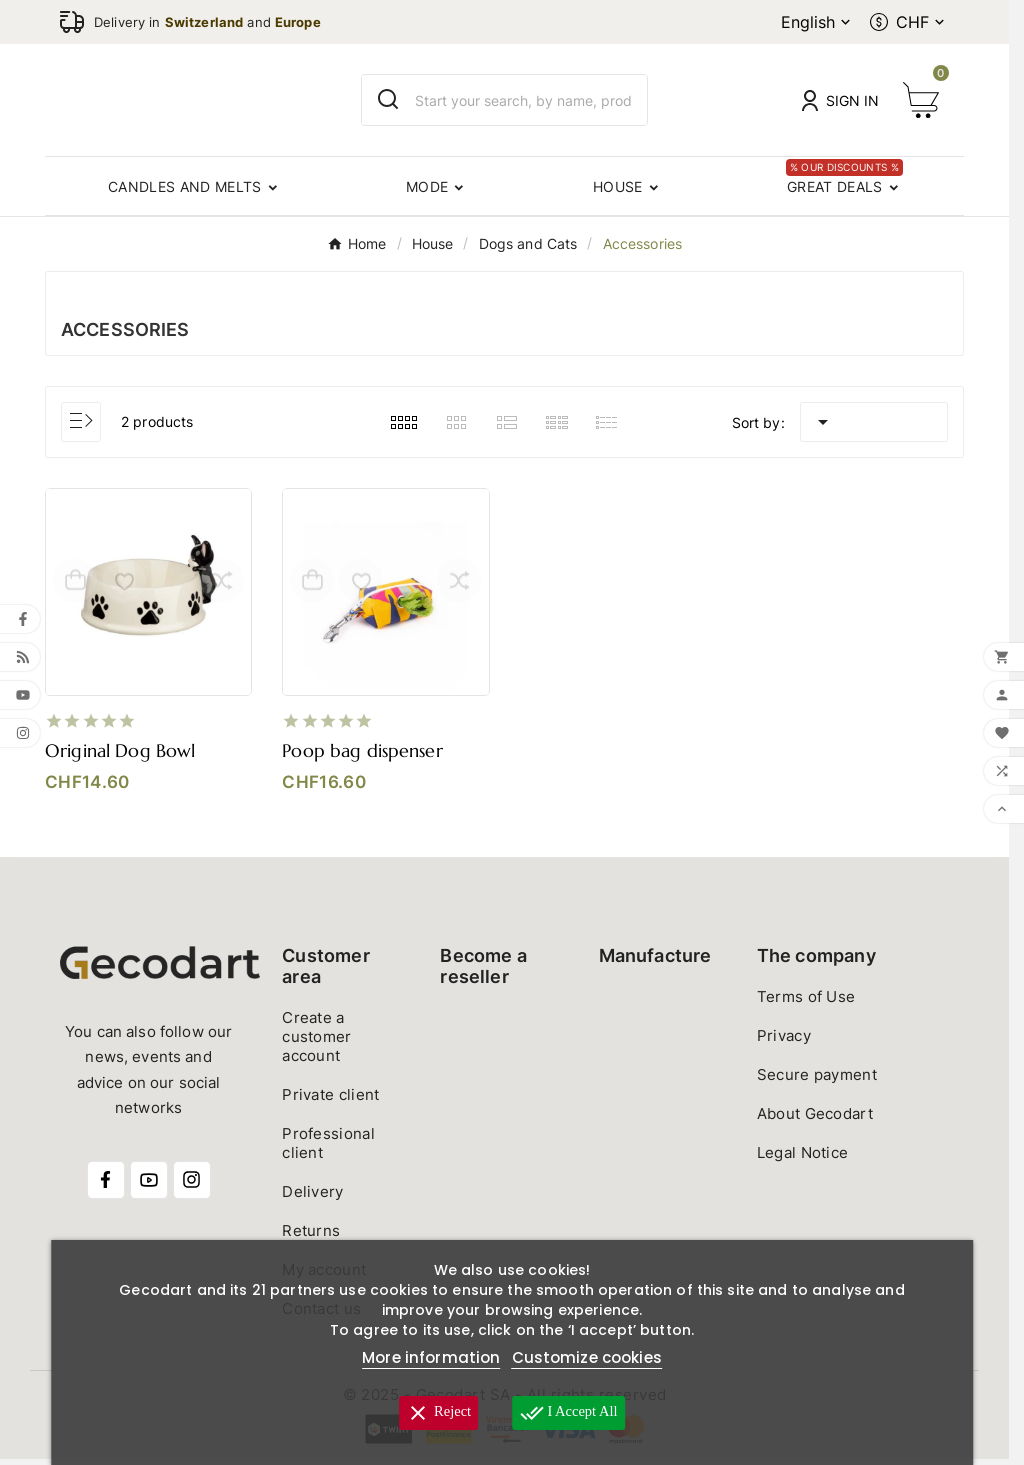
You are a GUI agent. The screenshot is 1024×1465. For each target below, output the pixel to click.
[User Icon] (840, 100)
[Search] (388, 99)
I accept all (572, 1413)
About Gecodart (815, 1119)
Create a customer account (316, 1042)
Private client (330, 1100)
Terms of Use (806, 1002)
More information (431, 1357)
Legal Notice (803, 1158)
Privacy (784, 1041)
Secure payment (817, 1080)
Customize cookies (587, 1357)
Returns (311, 1236)
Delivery (312, 1197)
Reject (435, 1413)
